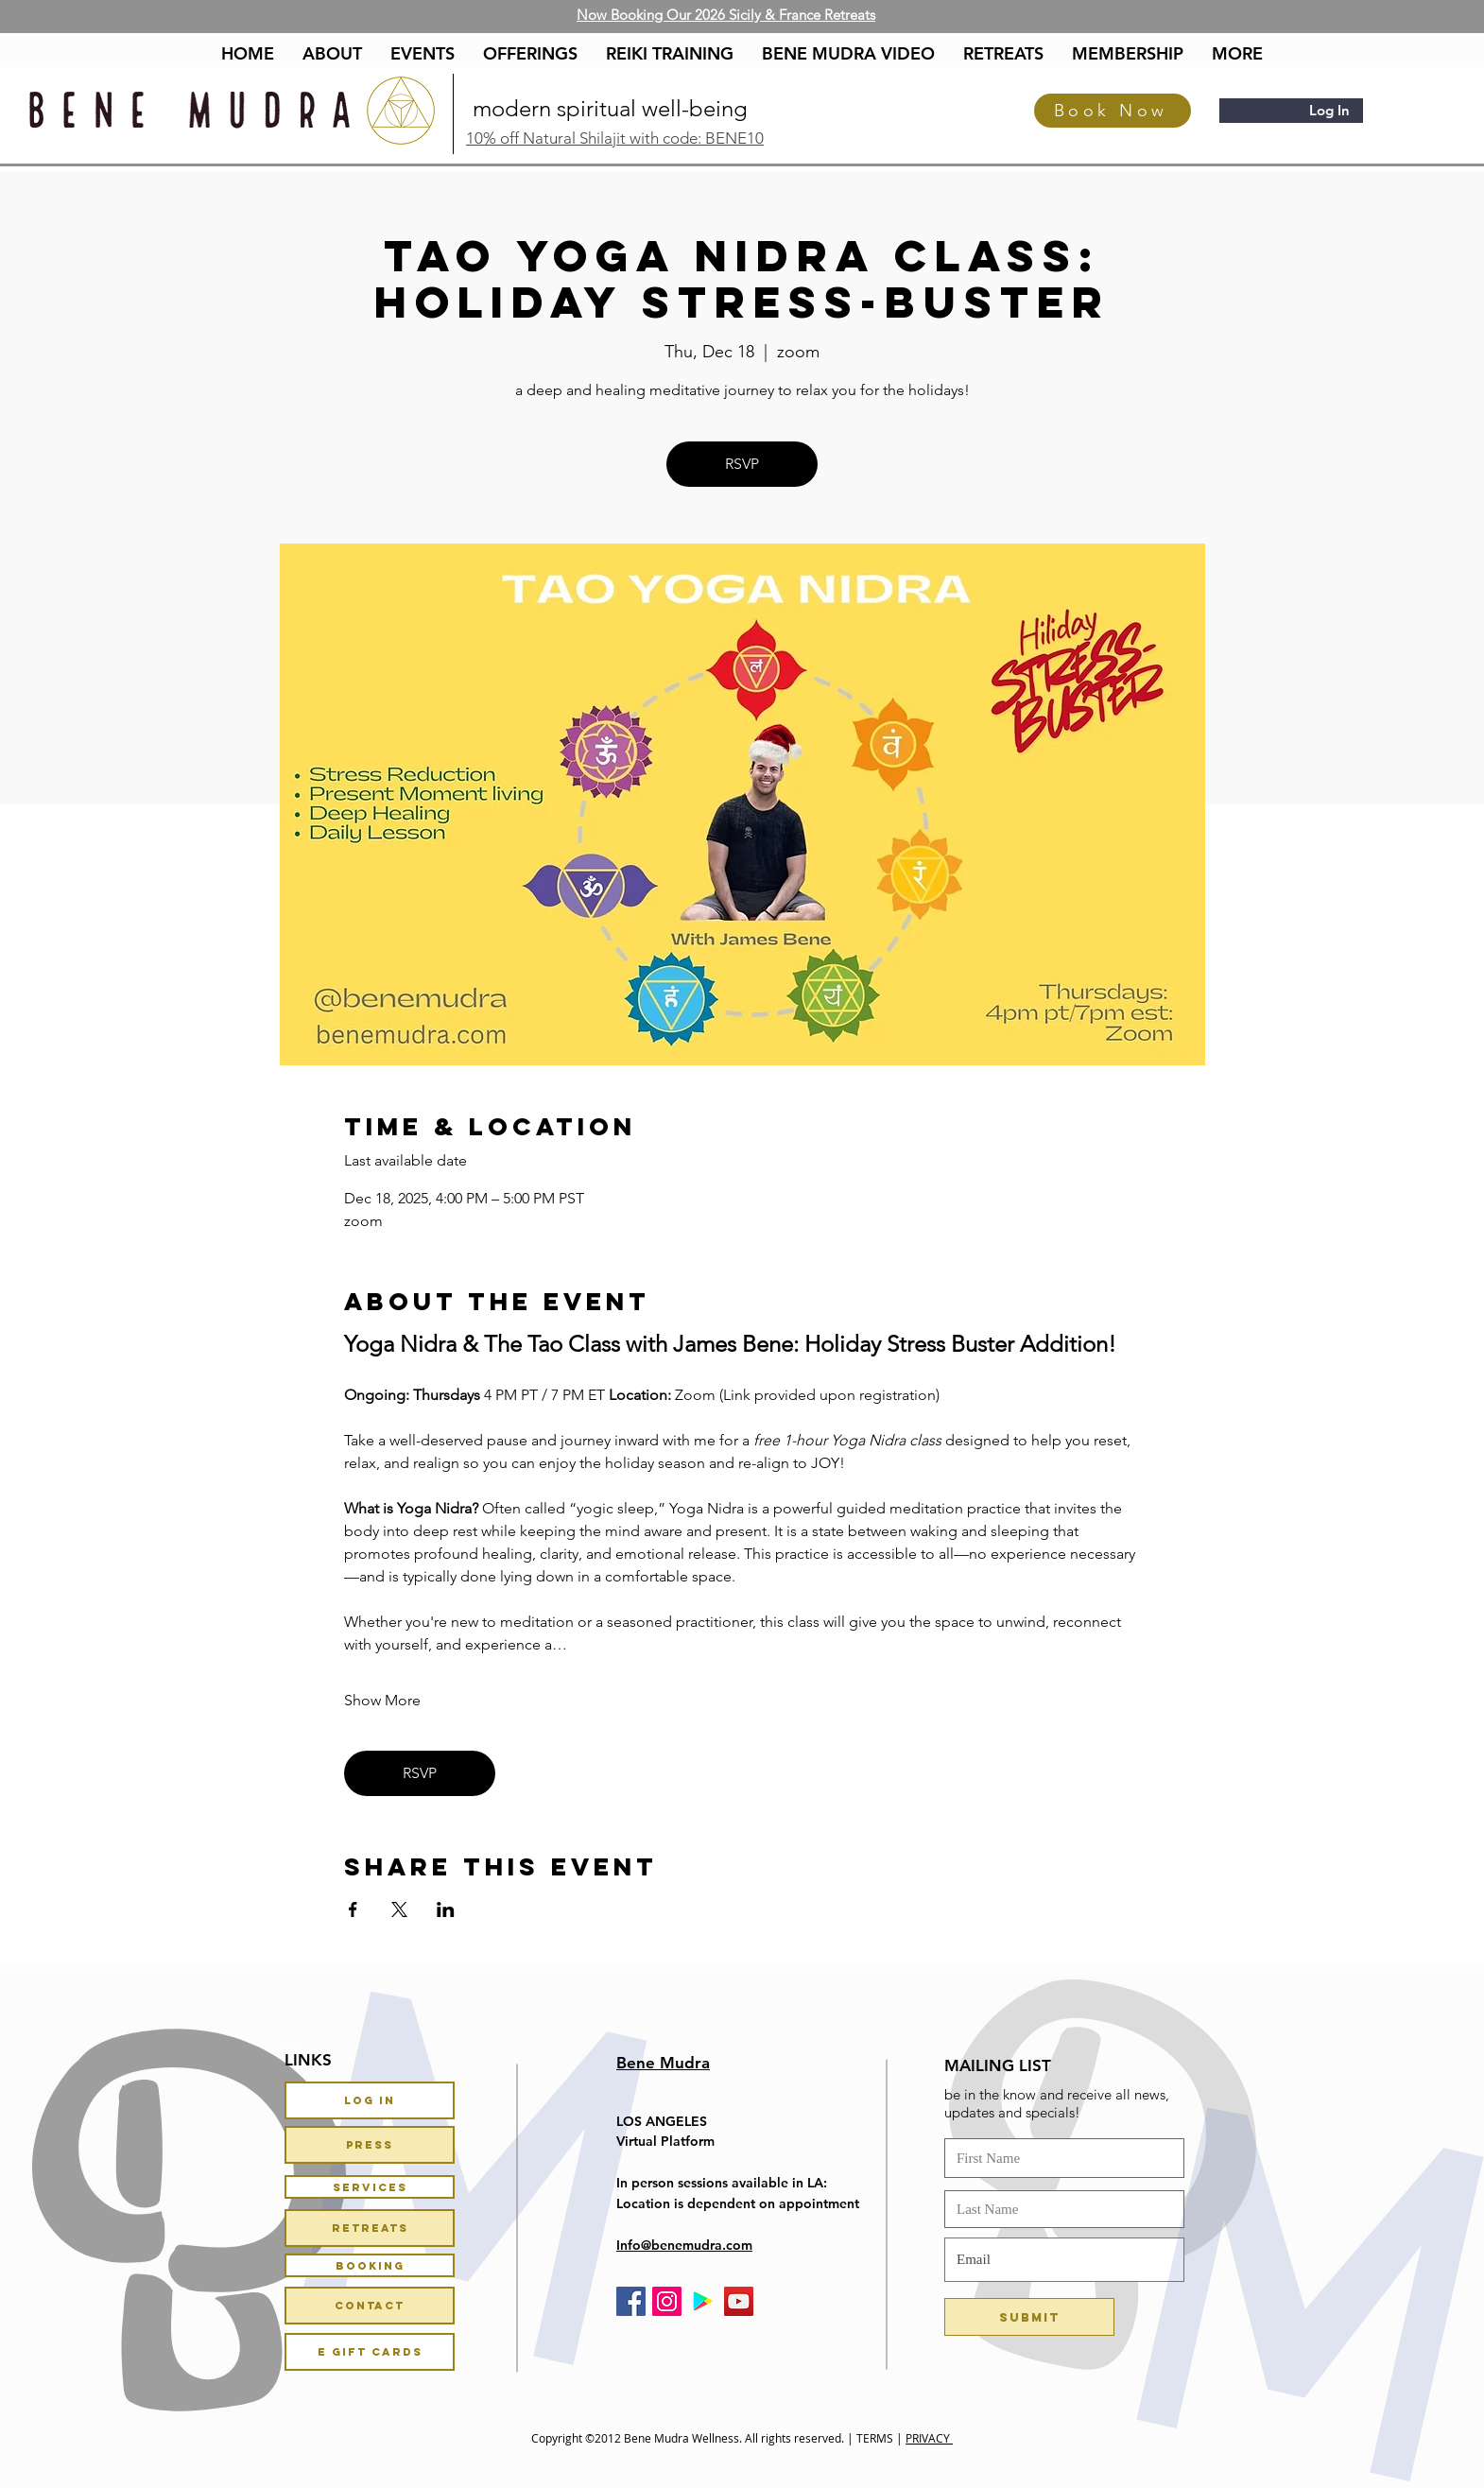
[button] (530, 54)
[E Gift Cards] (370, 2352)
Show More (382, 1700)
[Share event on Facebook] (353, 1909)
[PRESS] (370, 2145)
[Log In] (370, 2100)
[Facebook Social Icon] (631, 2301)
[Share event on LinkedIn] (446, 1909)
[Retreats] (370, 2228)
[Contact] (370, 2305)
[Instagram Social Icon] (667, 2301)
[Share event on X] (399, 1909)
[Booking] (370, 2265)
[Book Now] (1112, 111)
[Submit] (1029, 2317)
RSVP (742, 464)
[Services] (370, 2187)
